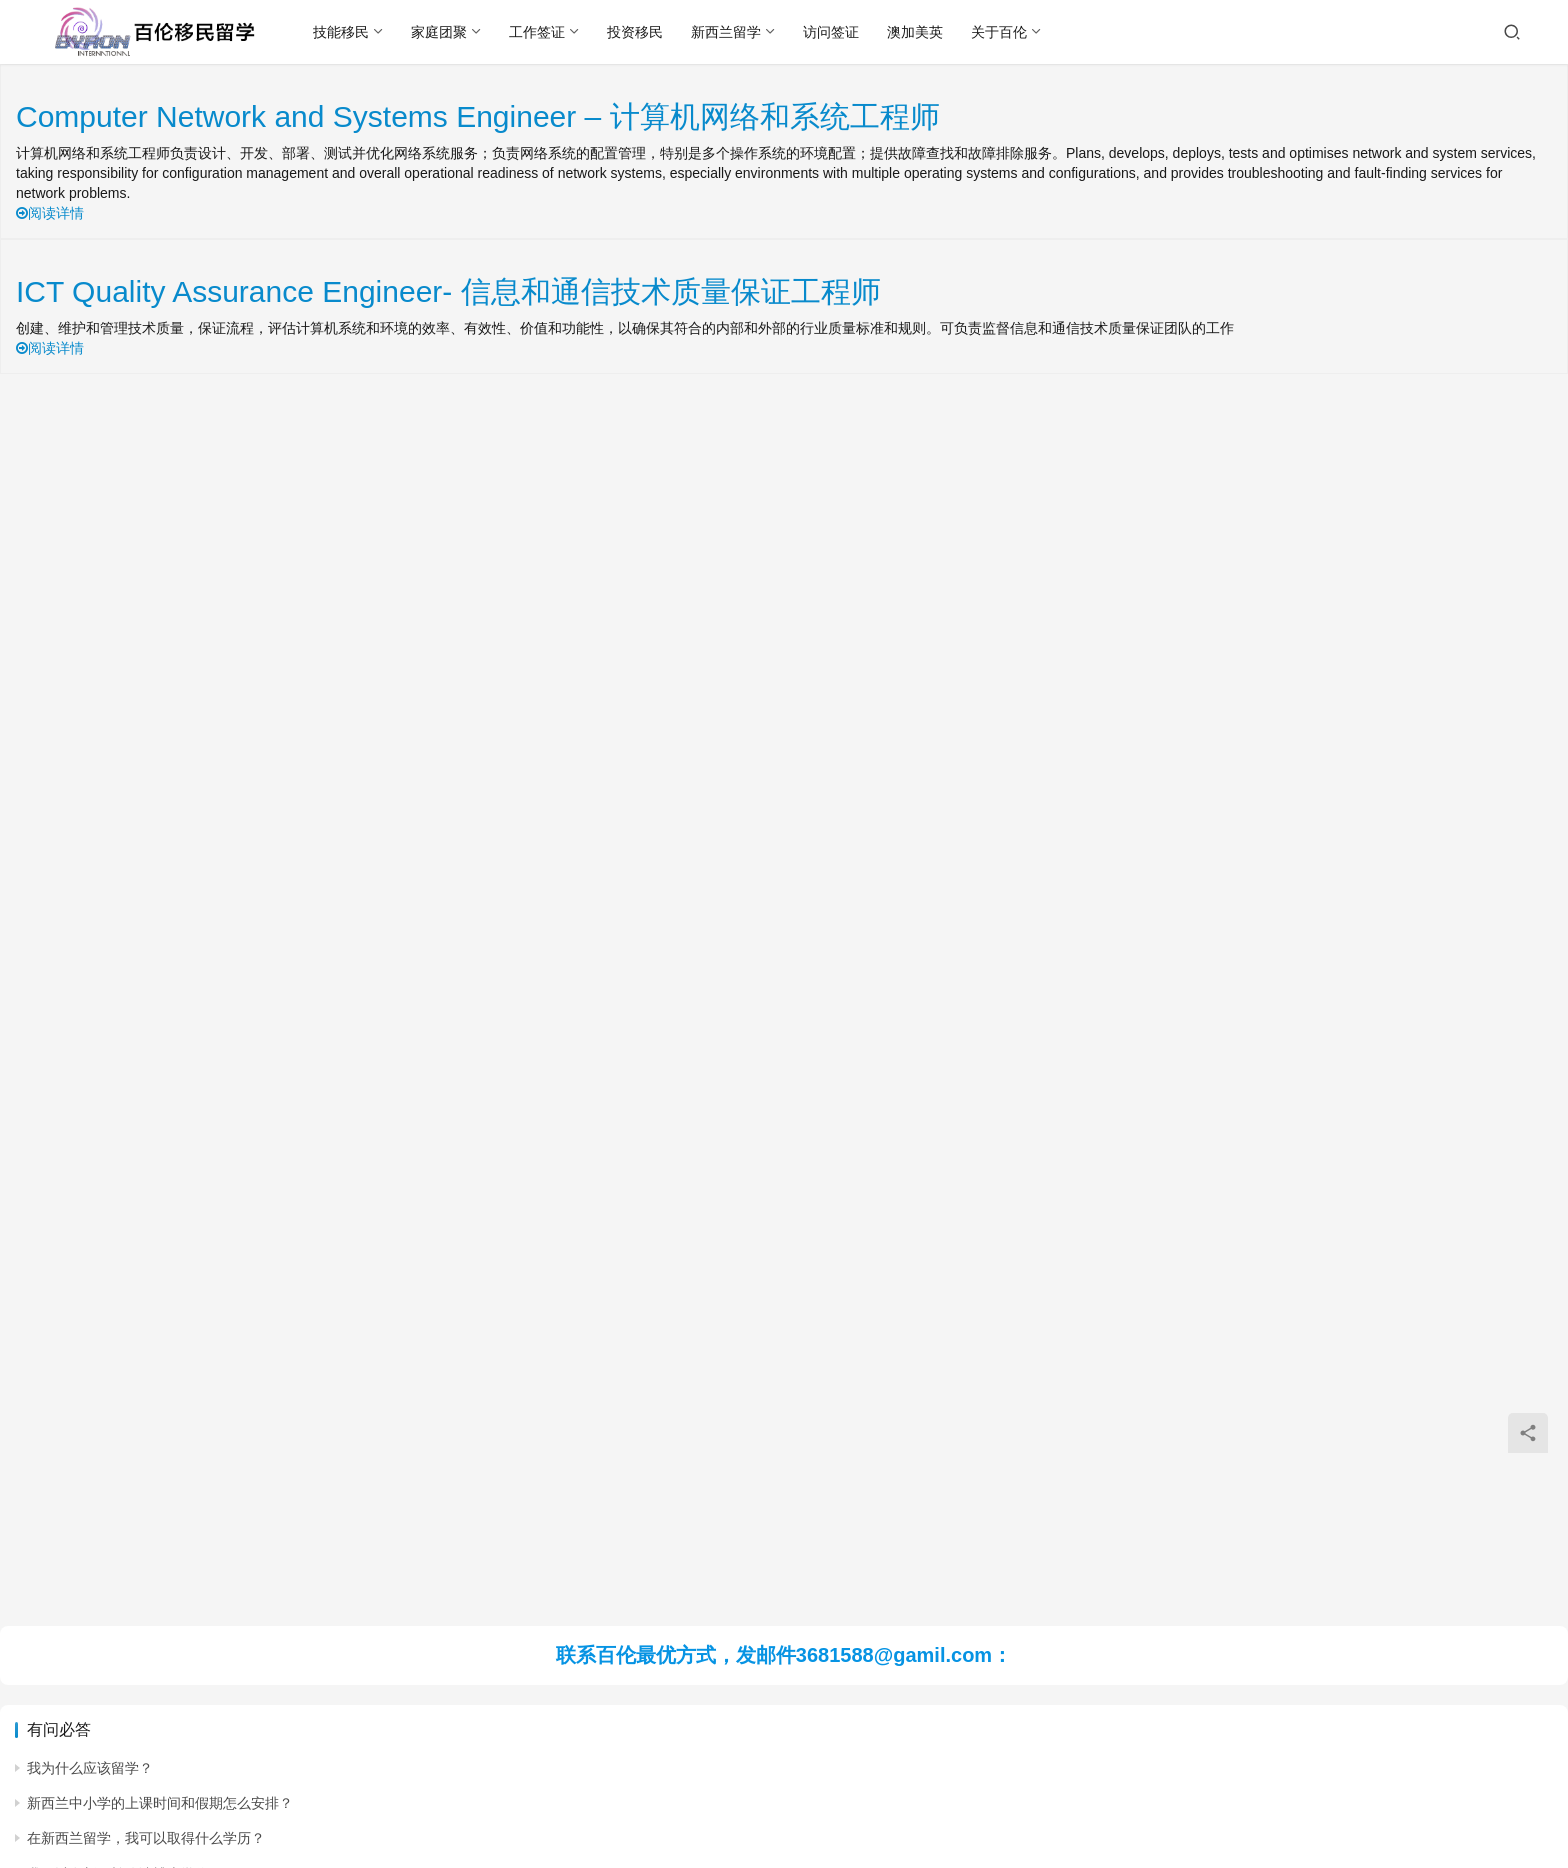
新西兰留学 (727, 32)
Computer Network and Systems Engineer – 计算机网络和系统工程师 (478, 116)
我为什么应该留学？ (90, 1768)
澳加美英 (916, 32)
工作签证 (538, 32)
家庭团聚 (440, 32)
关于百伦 (1000, 32)
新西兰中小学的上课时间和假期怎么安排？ (160, 1803)
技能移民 (342, 32)
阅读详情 (50, 213)
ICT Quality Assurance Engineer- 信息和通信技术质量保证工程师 (448, 291)
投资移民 (636, 32)
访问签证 (832, 32)
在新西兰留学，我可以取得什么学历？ (146, 1838)
